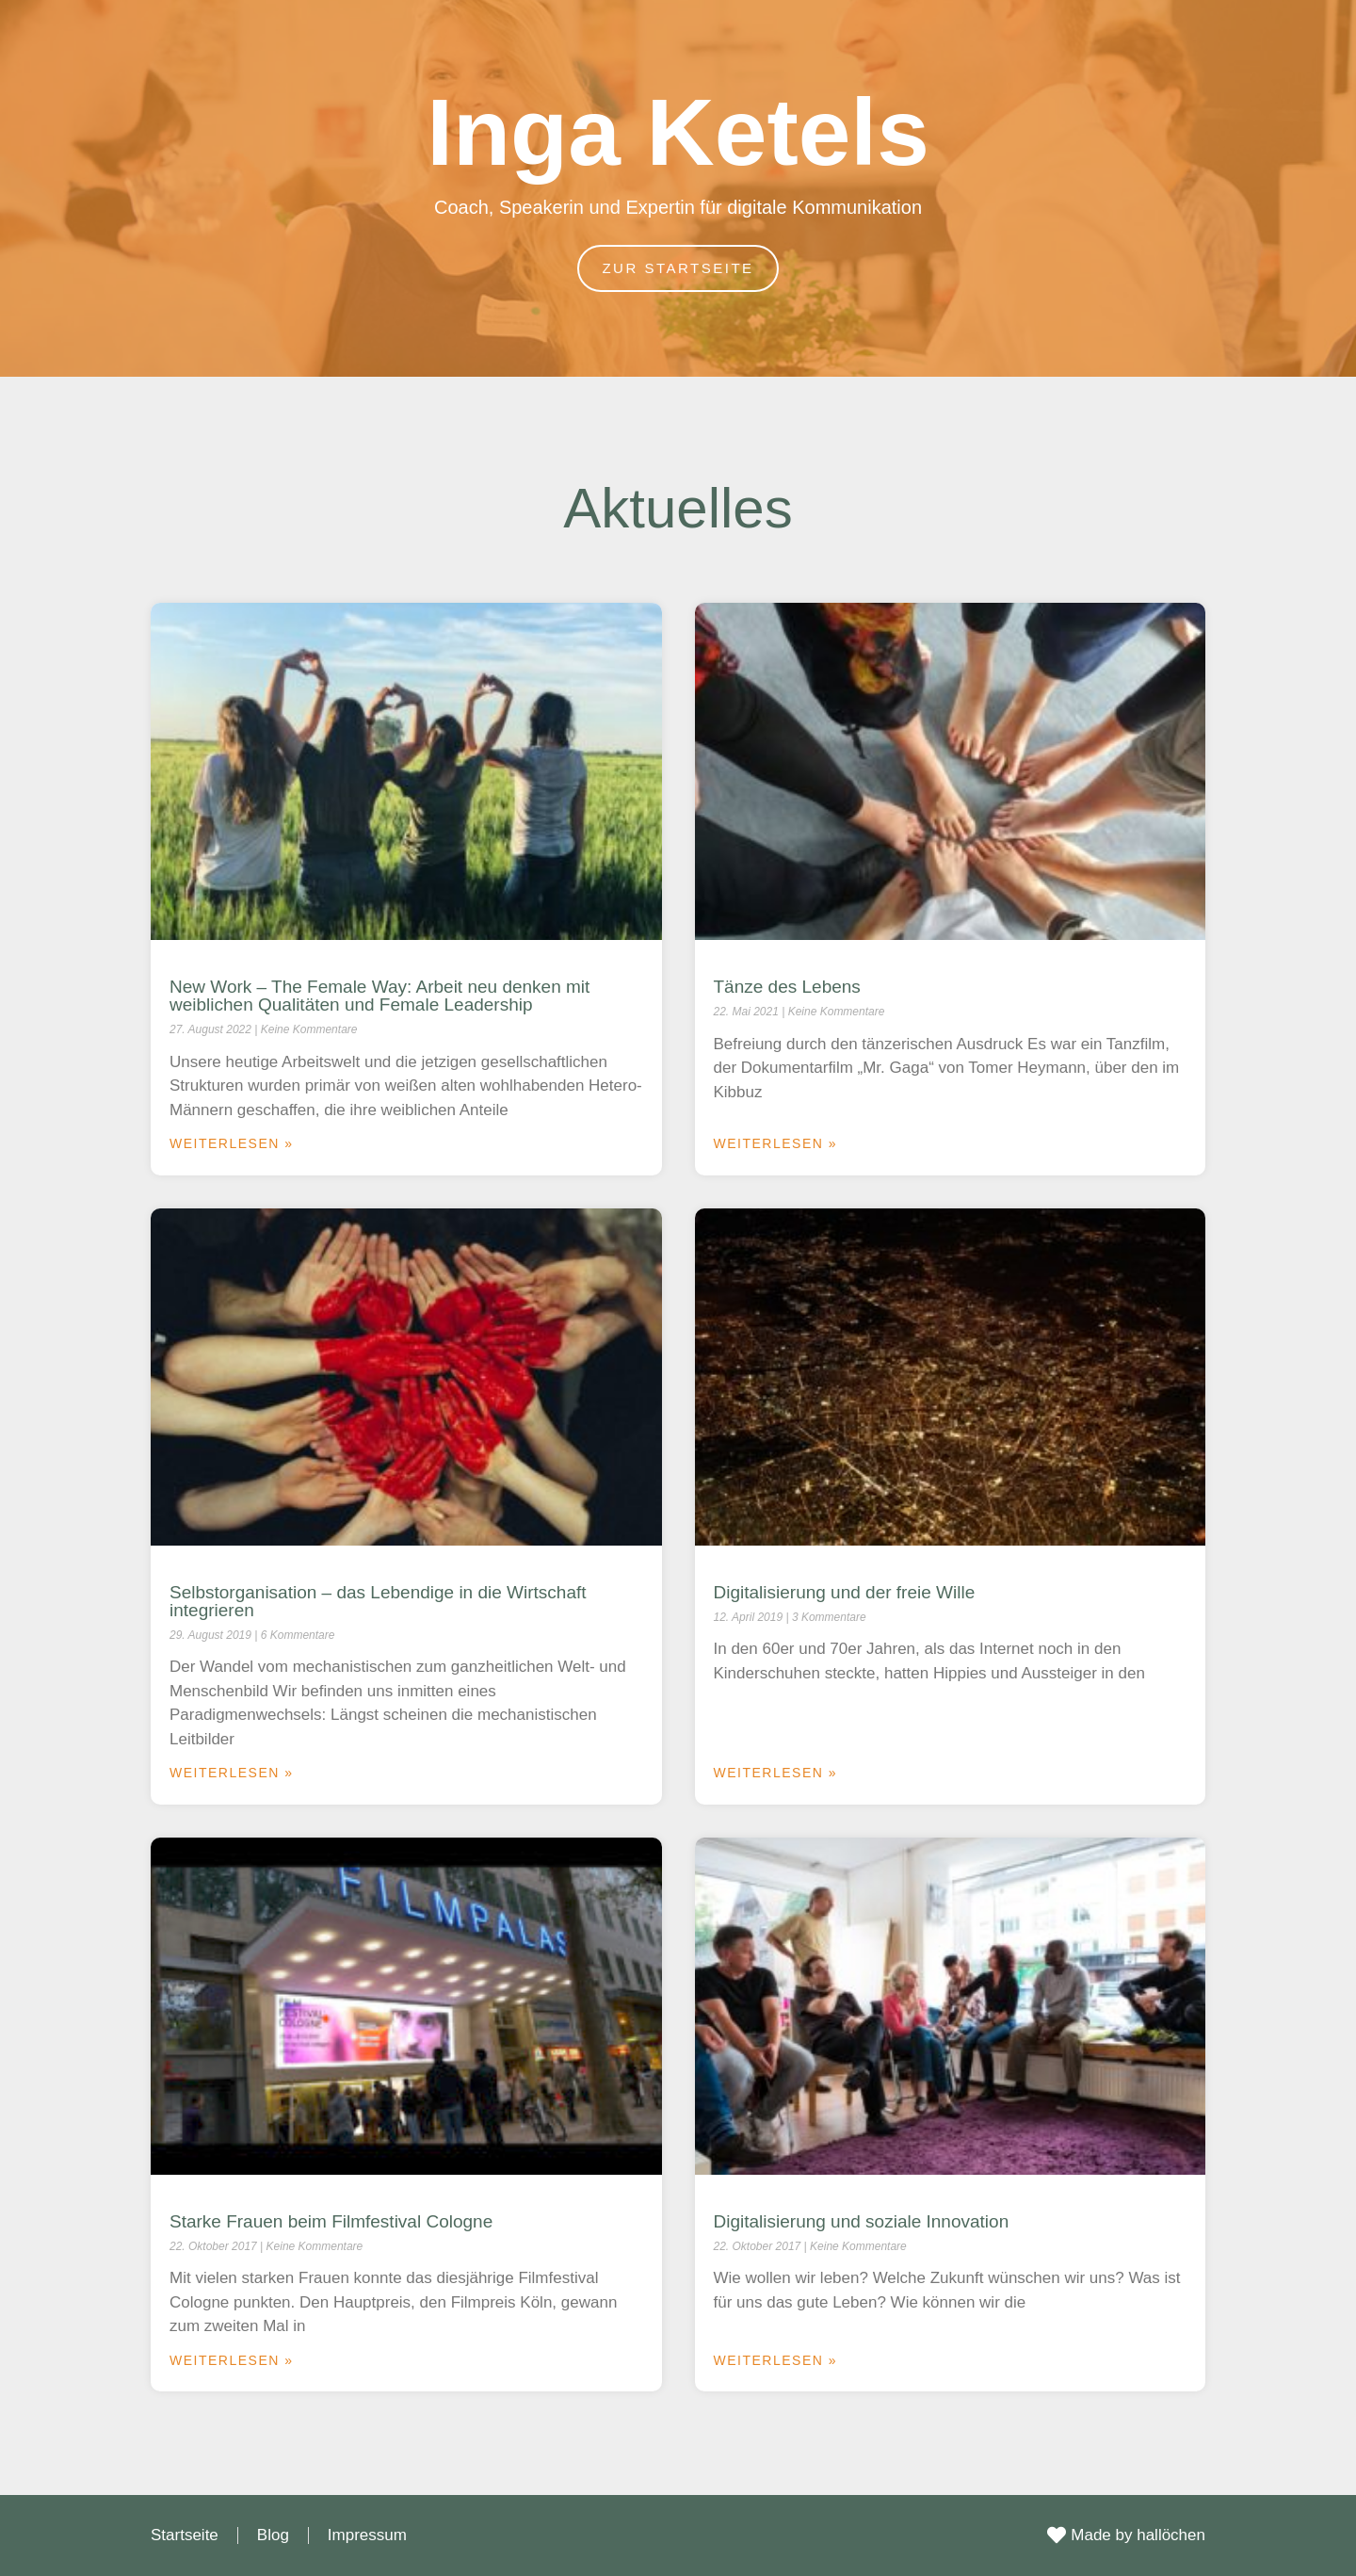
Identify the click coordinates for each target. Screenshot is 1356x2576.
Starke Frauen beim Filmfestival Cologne (331, 2221)
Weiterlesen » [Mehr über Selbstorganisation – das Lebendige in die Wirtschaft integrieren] (232, 1772)
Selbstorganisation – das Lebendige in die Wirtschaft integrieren (378, 1601)
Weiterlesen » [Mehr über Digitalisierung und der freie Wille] (776, 1772)
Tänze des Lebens (787, 986)
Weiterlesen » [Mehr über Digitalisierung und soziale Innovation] (776, 2360)
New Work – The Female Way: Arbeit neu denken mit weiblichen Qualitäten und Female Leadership (379, 995)
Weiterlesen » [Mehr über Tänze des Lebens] (776, 1143)
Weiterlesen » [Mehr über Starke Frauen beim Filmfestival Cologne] (232, 2360)
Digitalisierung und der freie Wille (845, 1592)
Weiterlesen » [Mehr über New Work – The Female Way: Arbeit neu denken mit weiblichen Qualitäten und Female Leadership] (232, 1143)
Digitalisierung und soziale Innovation (861, 2221)
